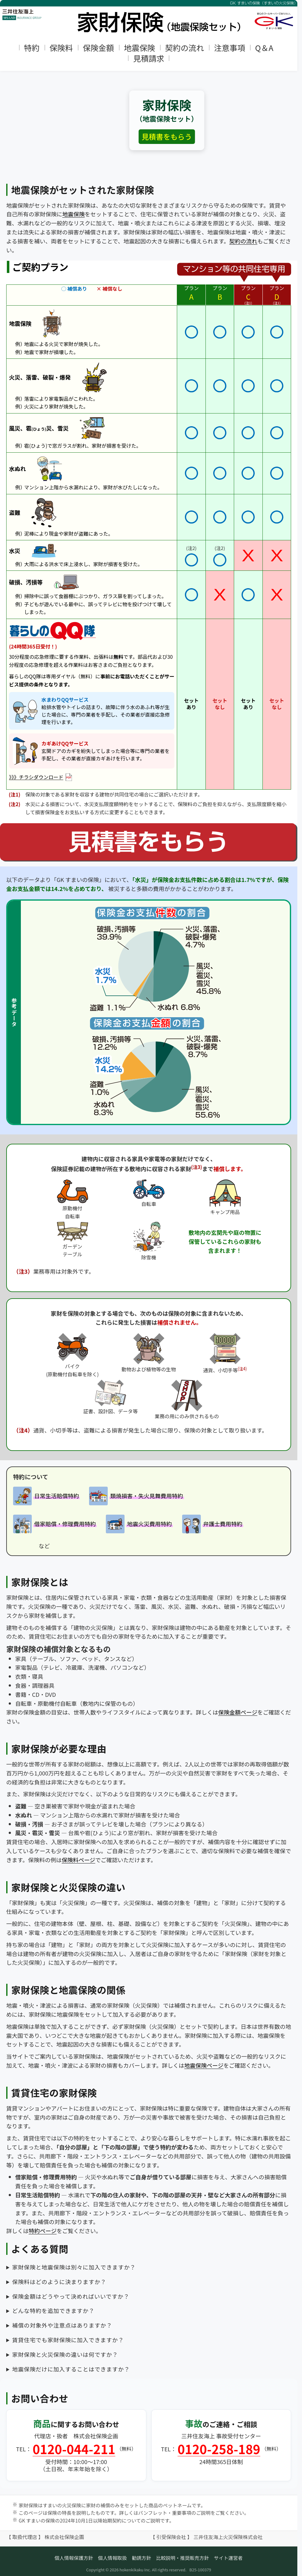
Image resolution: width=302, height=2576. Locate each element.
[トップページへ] (148, 17)
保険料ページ (78, 1860)
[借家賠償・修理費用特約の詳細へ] (55, 1524)
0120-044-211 (74, 2449)
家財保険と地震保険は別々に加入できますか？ (74, 2267)
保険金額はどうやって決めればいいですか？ (71, 2296)
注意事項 (229, 48)
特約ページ (43, 2231)
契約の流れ (184, 48)
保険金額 (98, 48)
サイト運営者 (228, 2557)
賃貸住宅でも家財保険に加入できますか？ (68, 2340)
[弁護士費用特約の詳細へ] (212, 1524)
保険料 (61, 48)
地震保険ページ (204, 2065)
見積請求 (148, 58)
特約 (32, 48)
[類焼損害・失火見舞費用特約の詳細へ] (136, 1496)
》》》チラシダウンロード (40, 777)
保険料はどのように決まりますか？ (59, 2282)
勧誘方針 (141, 2557)
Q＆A (264, 48)
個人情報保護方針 (73, 2557)
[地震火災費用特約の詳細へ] (139, 1524)
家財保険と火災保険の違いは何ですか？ (65, 2354)
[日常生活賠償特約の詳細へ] (46, 1496)
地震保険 (139, 48)
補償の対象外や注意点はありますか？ (62, 2325)
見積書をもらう (167, 136)
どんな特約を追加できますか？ (53, 2310)
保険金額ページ (237, 1712)
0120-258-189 (218, 2449)
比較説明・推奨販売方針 (182, 2557)
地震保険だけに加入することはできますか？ (71, 2369)
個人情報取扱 (112, 2557)
